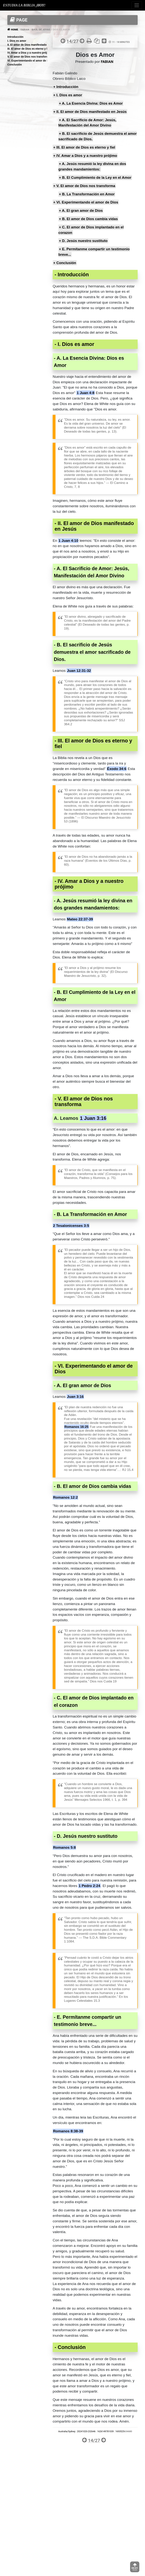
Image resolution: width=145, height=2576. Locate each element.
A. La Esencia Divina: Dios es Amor (91, 103)
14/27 (72, 41)
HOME (15, 29)
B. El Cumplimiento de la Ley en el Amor (95, 177)
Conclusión (64, 263)
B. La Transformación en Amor (87, 194)
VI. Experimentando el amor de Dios (85, 202)
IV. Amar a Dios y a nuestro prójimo (85, 156)
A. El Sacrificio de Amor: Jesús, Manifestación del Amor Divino (87, 122)
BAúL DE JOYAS (41, 29)
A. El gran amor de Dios (81, 210)
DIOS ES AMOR (61, 29)
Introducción (65, 87)
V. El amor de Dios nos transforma (84, 186)
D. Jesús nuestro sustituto (83, 241)
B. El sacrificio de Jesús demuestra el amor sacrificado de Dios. (92, 652)
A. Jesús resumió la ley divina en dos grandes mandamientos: (92, 166)
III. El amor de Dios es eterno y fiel (84, 147)
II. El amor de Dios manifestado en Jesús (90, 112)
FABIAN (24, 29)
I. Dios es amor (67, 95)
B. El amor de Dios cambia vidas (88, 219)
